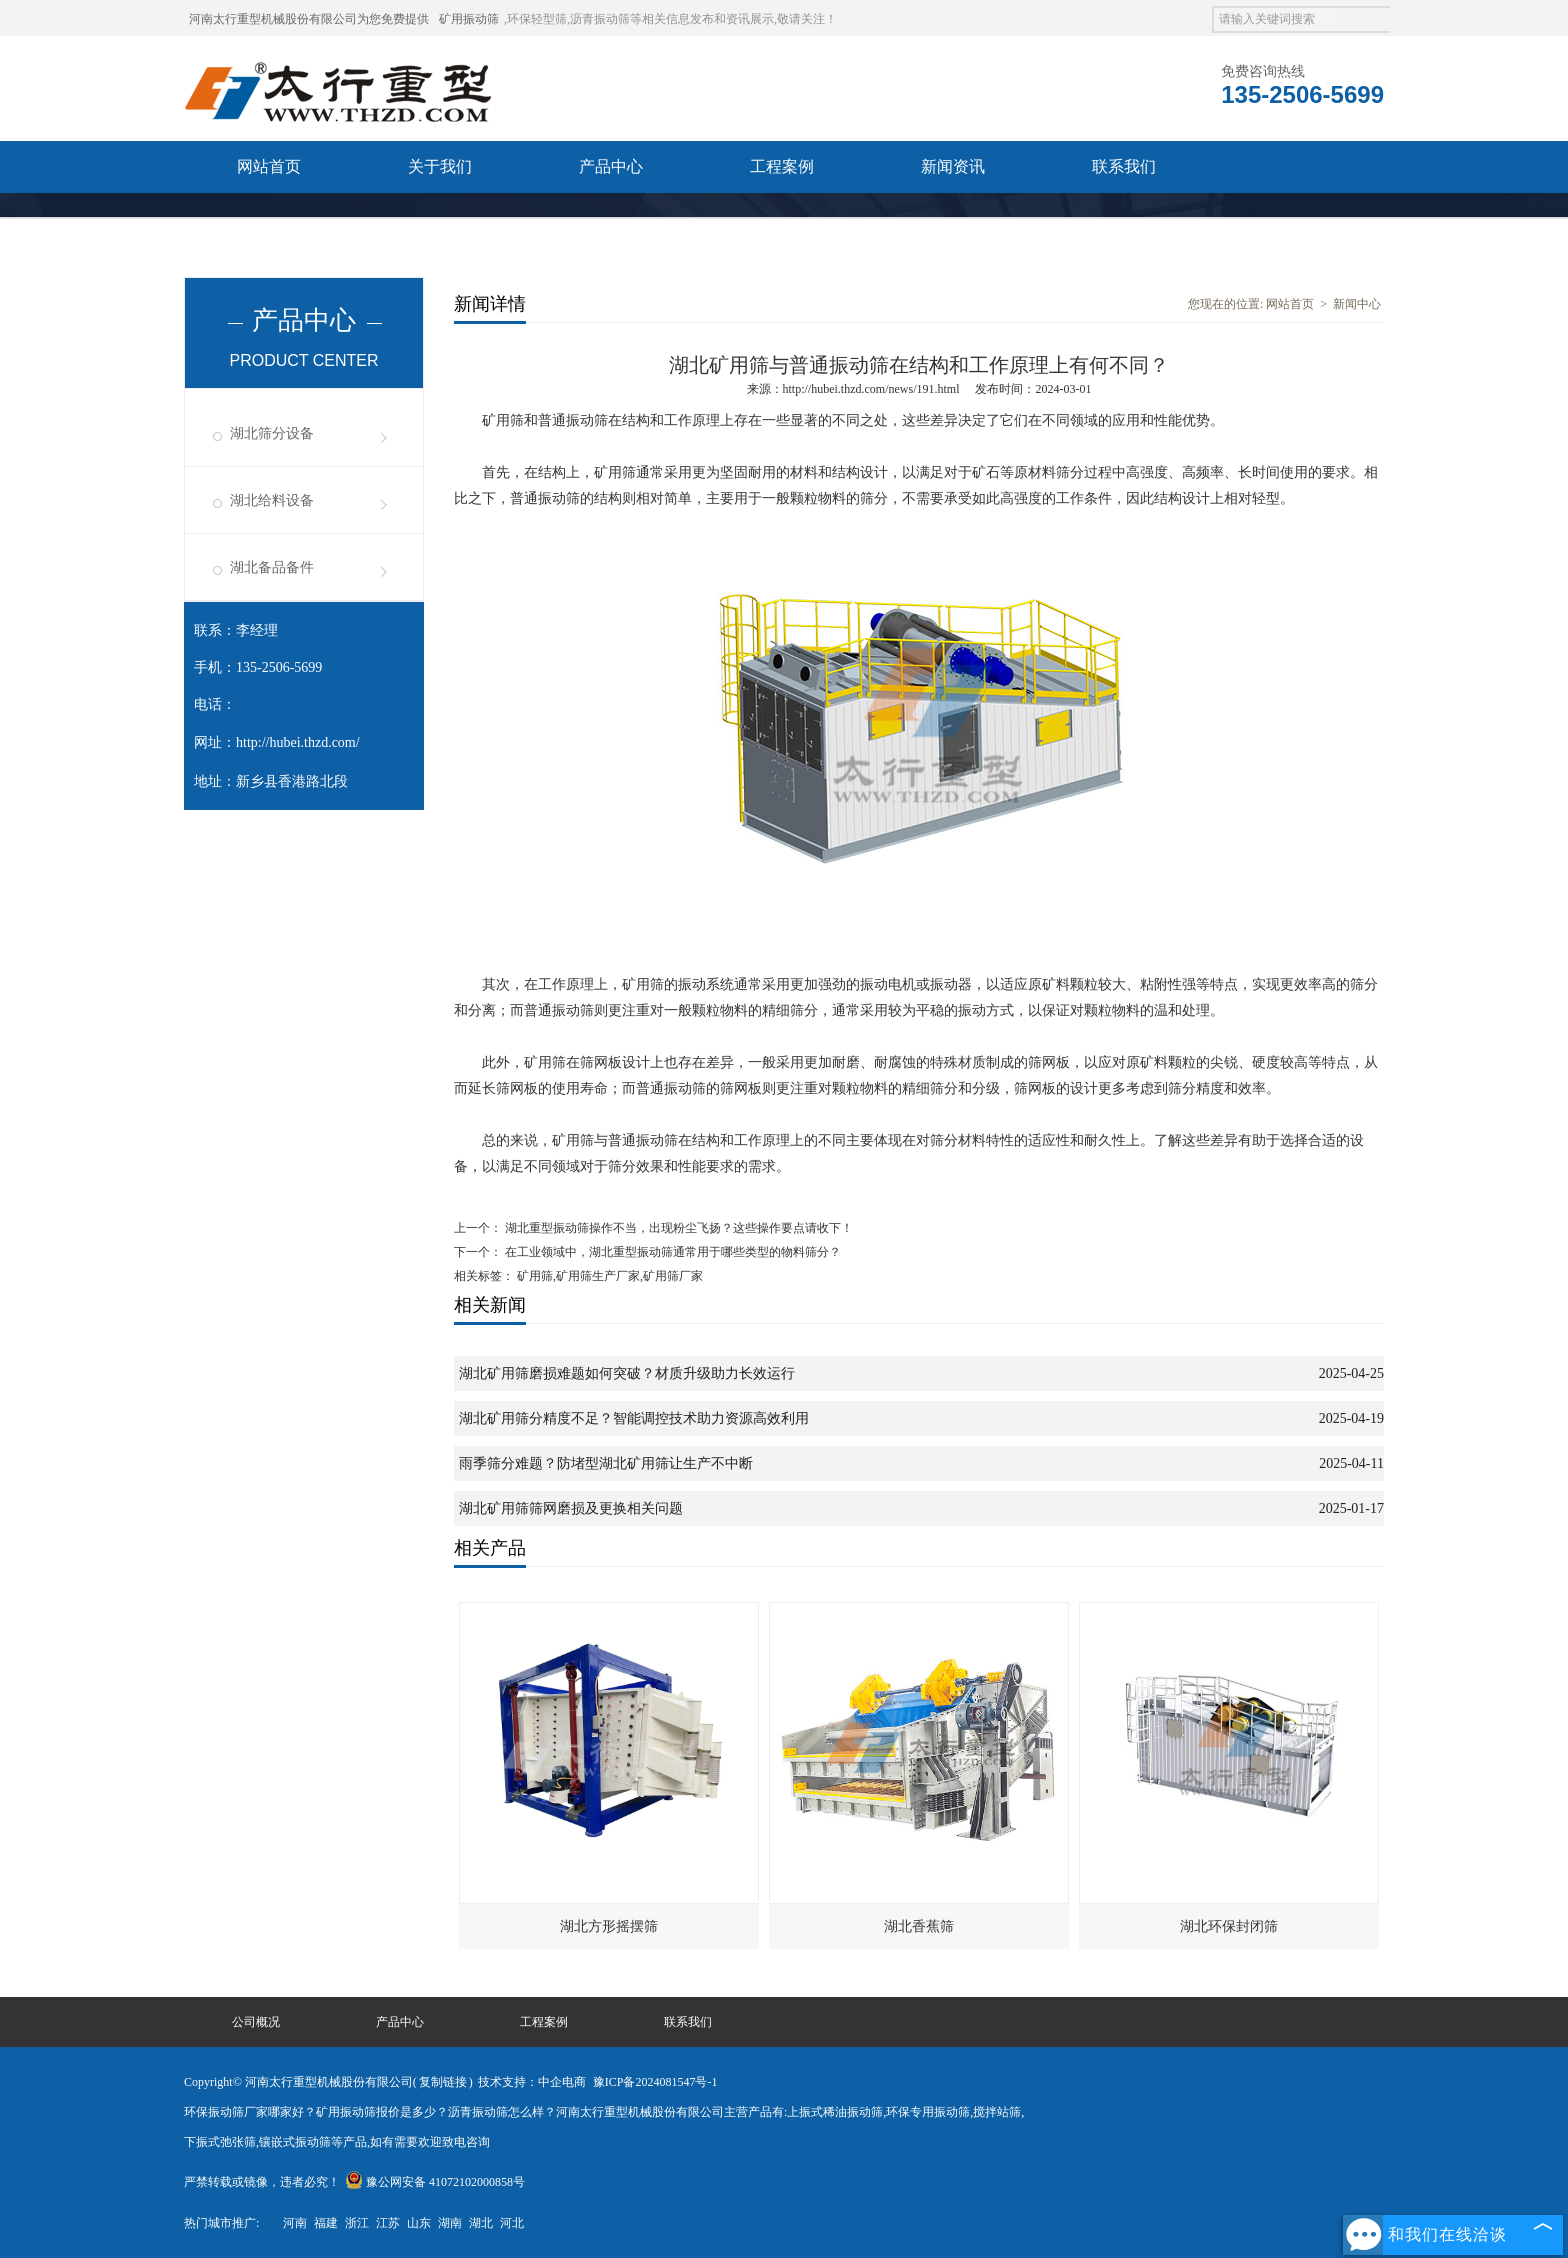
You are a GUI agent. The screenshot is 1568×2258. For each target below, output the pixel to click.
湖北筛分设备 (272, 433)
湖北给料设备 (272, 500)
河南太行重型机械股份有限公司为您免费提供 (309, 19)
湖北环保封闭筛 (1229, 1926)
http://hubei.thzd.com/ (298, 742)
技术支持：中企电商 (532, 2082)
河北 (512, 2223)
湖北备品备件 (272, 567)
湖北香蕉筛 (919, 1926)
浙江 (357, 2223)
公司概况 (256, 2022)
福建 (326, 2223)
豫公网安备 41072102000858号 (435, 2182)
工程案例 (782, 166)
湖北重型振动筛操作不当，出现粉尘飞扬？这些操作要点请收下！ (677, 1228)
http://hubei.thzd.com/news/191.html (871, 389)
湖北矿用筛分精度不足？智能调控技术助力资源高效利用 (634, 1418)
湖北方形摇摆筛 (609, 1926)
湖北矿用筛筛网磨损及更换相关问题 (571, 1508)
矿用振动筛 (469, 19)
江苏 (388, 2223)
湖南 (450, 2223)
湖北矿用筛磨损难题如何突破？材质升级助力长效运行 (627, 1373)
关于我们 (440, 166)
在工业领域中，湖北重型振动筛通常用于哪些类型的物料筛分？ (671, 1252)
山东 (419, 2223)
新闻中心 (1357, 304)
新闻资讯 (953, 166)
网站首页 (269, 166)
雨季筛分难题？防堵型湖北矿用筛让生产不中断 (606, 1463)
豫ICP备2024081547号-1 (655, 2082)
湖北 (481, 2223)
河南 (295, 2223)
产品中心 (611, 166)
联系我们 (1124, 166)
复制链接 (443, 2082)
